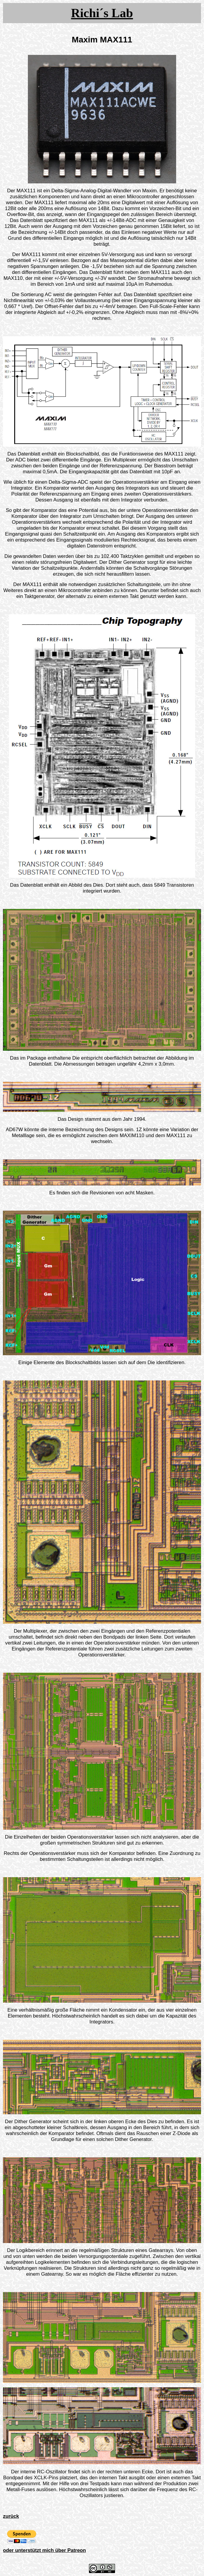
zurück (11, 2516)
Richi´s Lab (102, 13)
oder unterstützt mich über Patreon (44, 2550)
